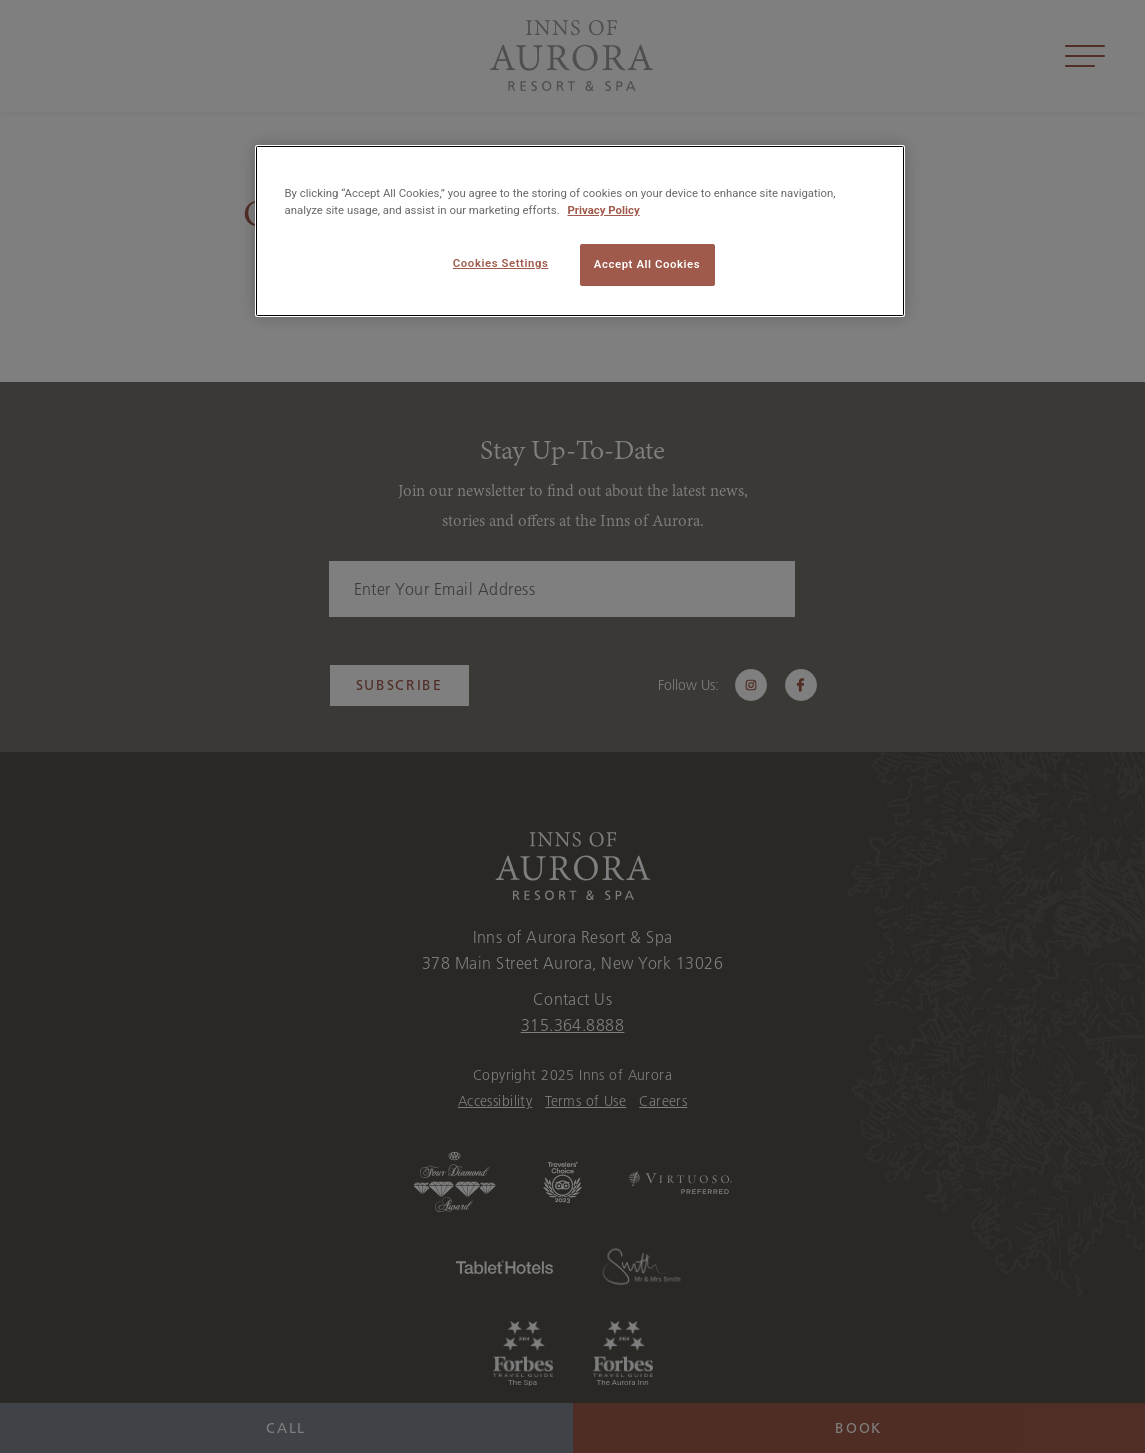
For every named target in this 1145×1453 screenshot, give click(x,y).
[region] (580, 231)
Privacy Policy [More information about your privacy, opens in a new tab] (604, 210)
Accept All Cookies (647, 264)
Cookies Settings (501, 263)
